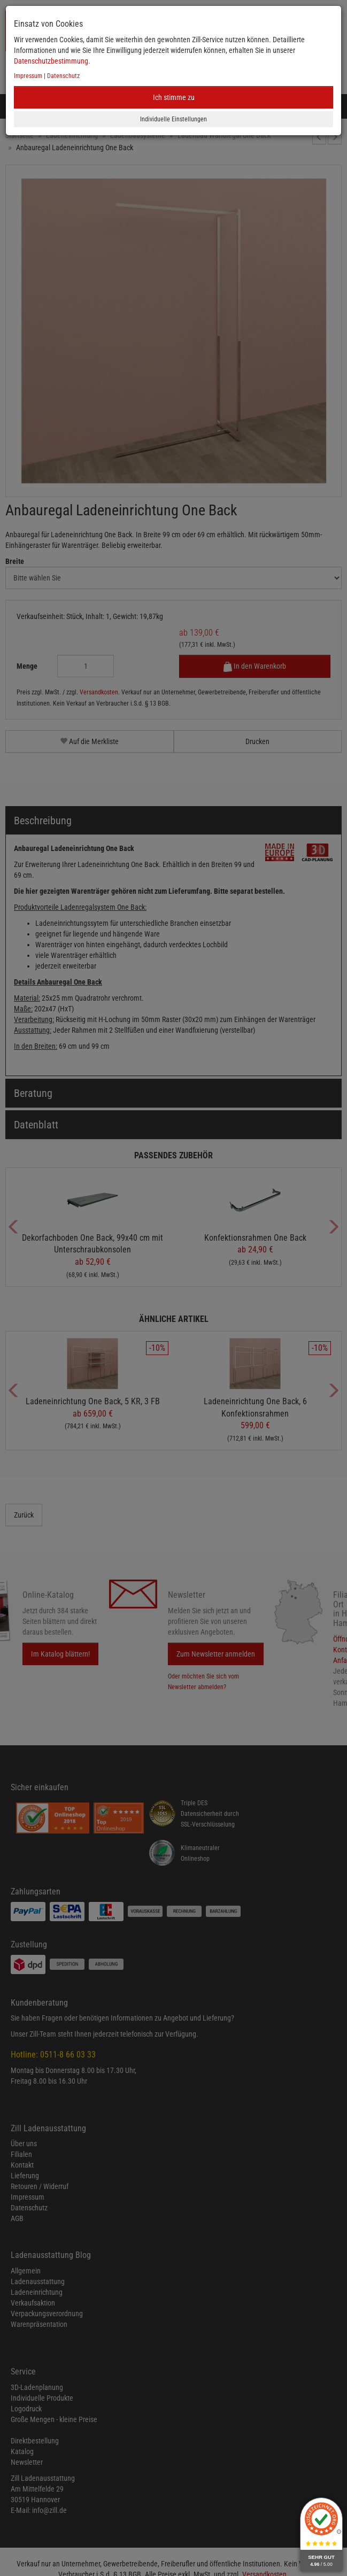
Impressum (28, 76)
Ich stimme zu (174, 97)
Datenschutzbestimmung (51, 61)
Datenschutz (63, 76)
